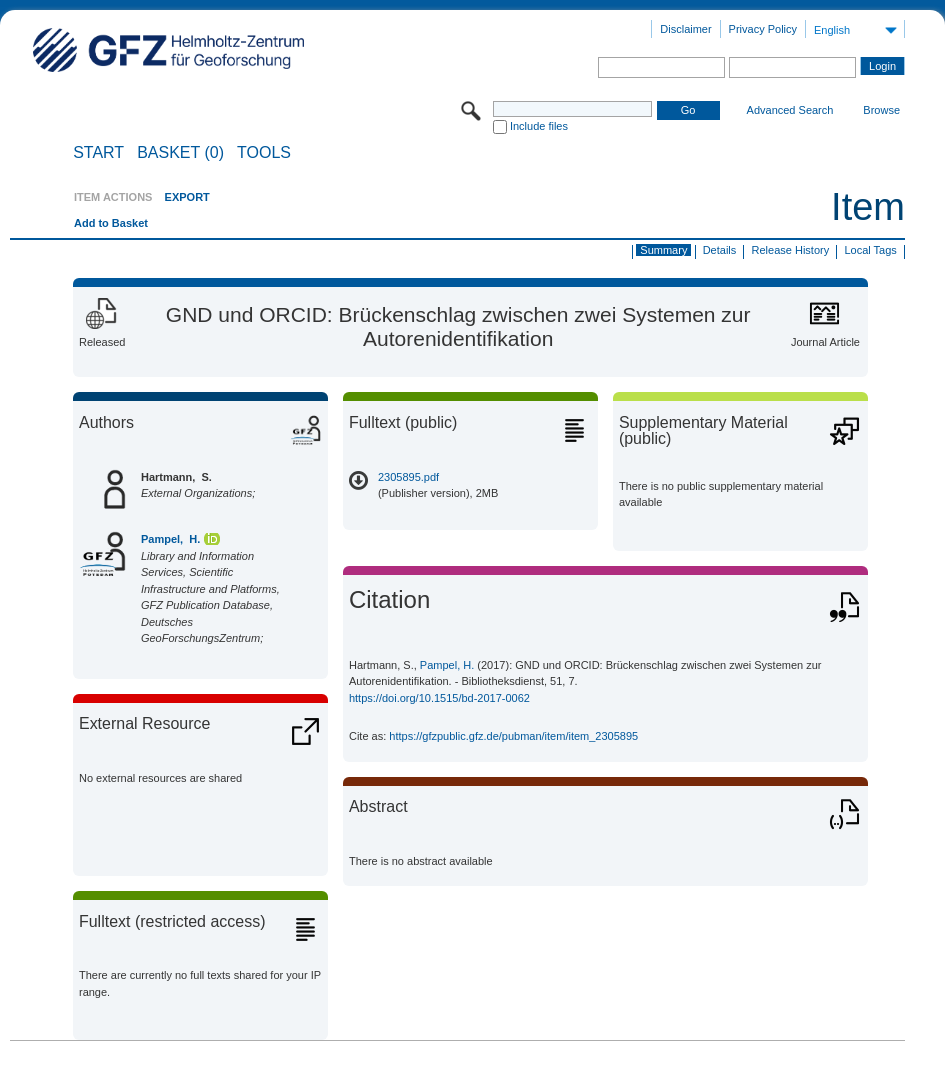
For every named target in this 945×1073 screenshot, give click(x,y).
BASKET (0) (180, 153)
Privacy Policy (763, 29)
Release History (791, 250)
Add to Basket (111, 223)
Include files (539, 126)
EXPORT (187, 197)
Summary (663, 250)
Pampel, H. (170, 539)
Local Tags (870, 250)
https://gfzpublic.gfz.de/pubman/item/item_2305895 (513, 736)
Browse (881, 110)
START (98, 153)
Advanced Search (790, 110)
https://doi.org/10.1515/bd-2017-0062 (439, 698)
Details (720, 250)
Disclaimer (685, 29)
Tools (264, 153)
